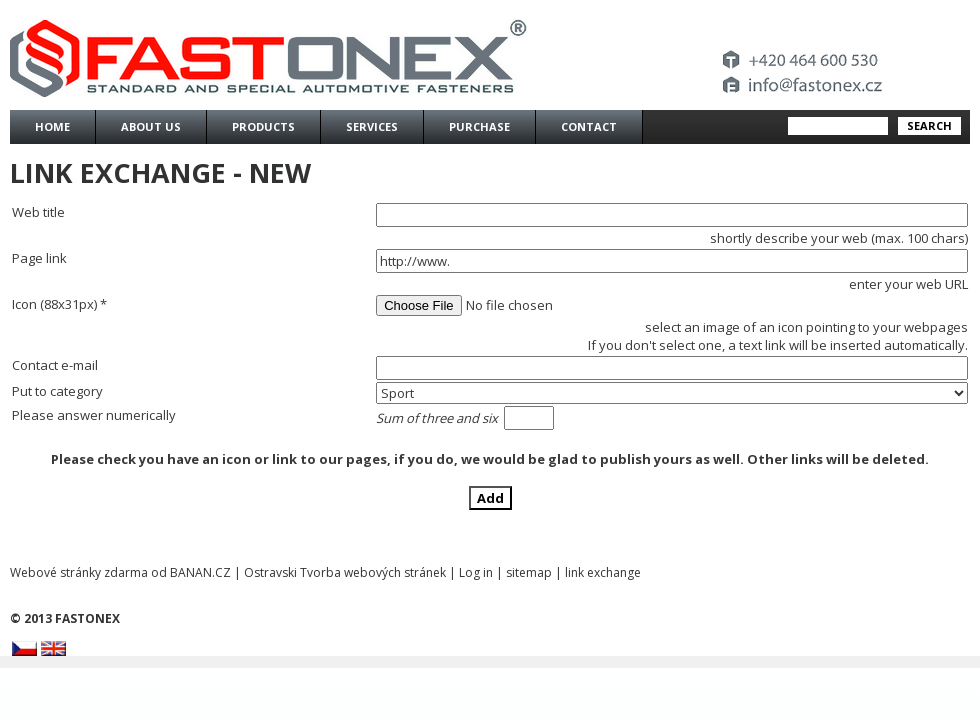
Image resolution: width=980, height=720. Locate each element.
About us (151, 126)
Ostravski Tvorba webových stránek (345, 572)
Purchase (479, 126)
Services (372, 126)
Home (52, 126)
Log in (476, 572)
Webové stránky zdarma (79, 572)
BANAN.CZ (200, 572)
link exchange (603, 572)
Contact (589, 126)
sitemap (529, 572)
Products (263, 126)
